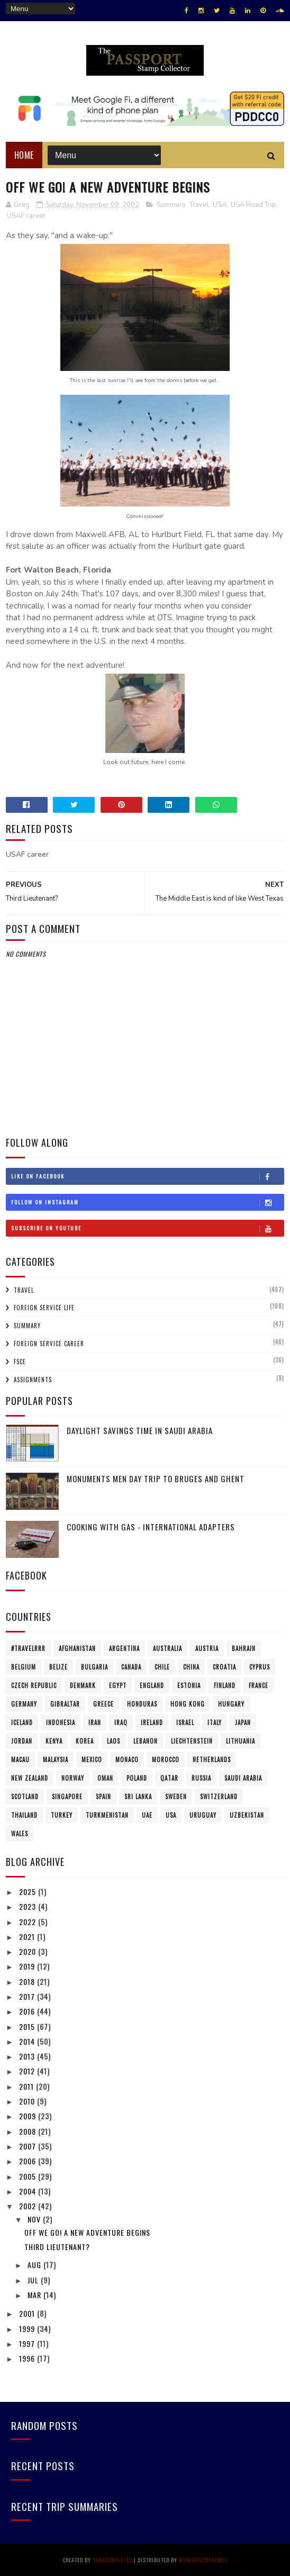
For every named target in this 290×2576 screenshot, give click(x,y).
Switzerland (219, 1796)
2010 (28, 2101)
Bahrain (244, 1648)
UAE (147, 1815)
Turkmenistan (107, 1815)
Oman (105, 1778)
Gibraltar (65, 1704)
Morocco (165, 1759)
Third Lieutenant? (57, 2246)
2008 (28, 2131)
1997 (28, 2343)
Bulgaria (94, 1667)
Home (24, 155)
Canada (131, 1667)
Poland (136, 1778)
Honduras (142, 1704)
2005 (28, 2176)
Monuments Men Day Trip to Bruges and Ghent (155, 1478)
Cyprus (259, 1667)
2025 (28, 1891)
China (191, 1667)
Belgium (23, 1667)
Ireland (152, 1722)
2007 (28, 2146)
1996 (28, 2358)
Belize (58, 1667)
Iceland (22, 1722)
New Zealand (29, 1778)
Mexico (91, 1759)
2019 (28, 1966)
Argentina (124, 1648)
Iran (94, 1722)
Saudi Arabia (243, 1778)
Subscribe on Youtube (147, 1228)
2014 (28, 2041)
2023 (28, 1906)
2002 (28, 2205)
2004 (28, 2191)
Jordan (21, 1741)
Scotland (25, 1796)
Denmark (83, 1685)
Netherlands (212, 1759)
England (152, 1685)
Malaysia (55, 1759)
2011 (27, 2086)
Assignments (33, 1379)
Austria (207, 1648)
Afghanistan (77, 1648)
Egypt (117, 1685)
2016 (28, 2011)
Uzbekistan (247, 1815)
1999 (28, 2328)
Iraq (121, 1722)
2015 (28, 2026)
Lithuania (240, 1741)
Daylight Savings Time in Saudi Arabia (140, 1430)
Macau (20, 1759)
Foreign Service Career (49, 1343)
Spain (103, 1796)
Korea (85, 1741)
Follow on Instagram (147, 1202)
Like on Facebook (147, 1176)
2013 (28, 2056)
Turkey (61, 1815)
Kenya (54, 1741)
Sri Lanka (138, 1796)
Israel (185, 1722)
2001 (28, 2313)
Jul (34, 2279)
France (258, 1685)
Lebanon (145, 1741)
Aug (35, 2264)
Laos (113, 1741)
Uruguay (202, 1815)
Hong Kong (187, 1704)
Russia (201, 1778)
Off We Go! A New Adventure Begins (87, 2232)
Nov (35, 2219)
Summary (170, 205)
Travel (199, 205)
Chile (162, 1667)
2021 (28, 1936)
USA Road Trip (253, 205)
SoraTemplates (112, 2560)
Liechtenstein (192, 1741)
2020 (28, 1951)
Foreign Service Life (44, 1307)
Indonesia (60, 1722)
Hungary (231, 1704)
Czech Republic (34, 1685)
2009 (28, 2115)
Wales (19, 1833)
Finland (224, 1685)
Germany (24, 1704)
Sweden (176, 1796)
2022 (28, 1921)
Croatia (224, 1667)
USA (219, 205)
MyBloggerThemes (203, 2560)
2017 (28, 1996)
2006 (28, 2160)
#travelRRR (28, 1648)
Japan (243, 1722)
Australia (167, 1648)
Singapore (67, 1796)
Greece (103, 1704)
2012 (28, 2070)
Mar (35, 2294)
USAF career (26, 216)
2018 (28, 1981)
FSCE (20, 1361)
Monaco (127, 1759)
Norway (72, 1778)
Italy (214, 1722)
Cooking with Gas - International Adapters (151, 1526)
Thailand (24, 1815)
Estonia (189, 1685)
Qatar (169, 1778)
